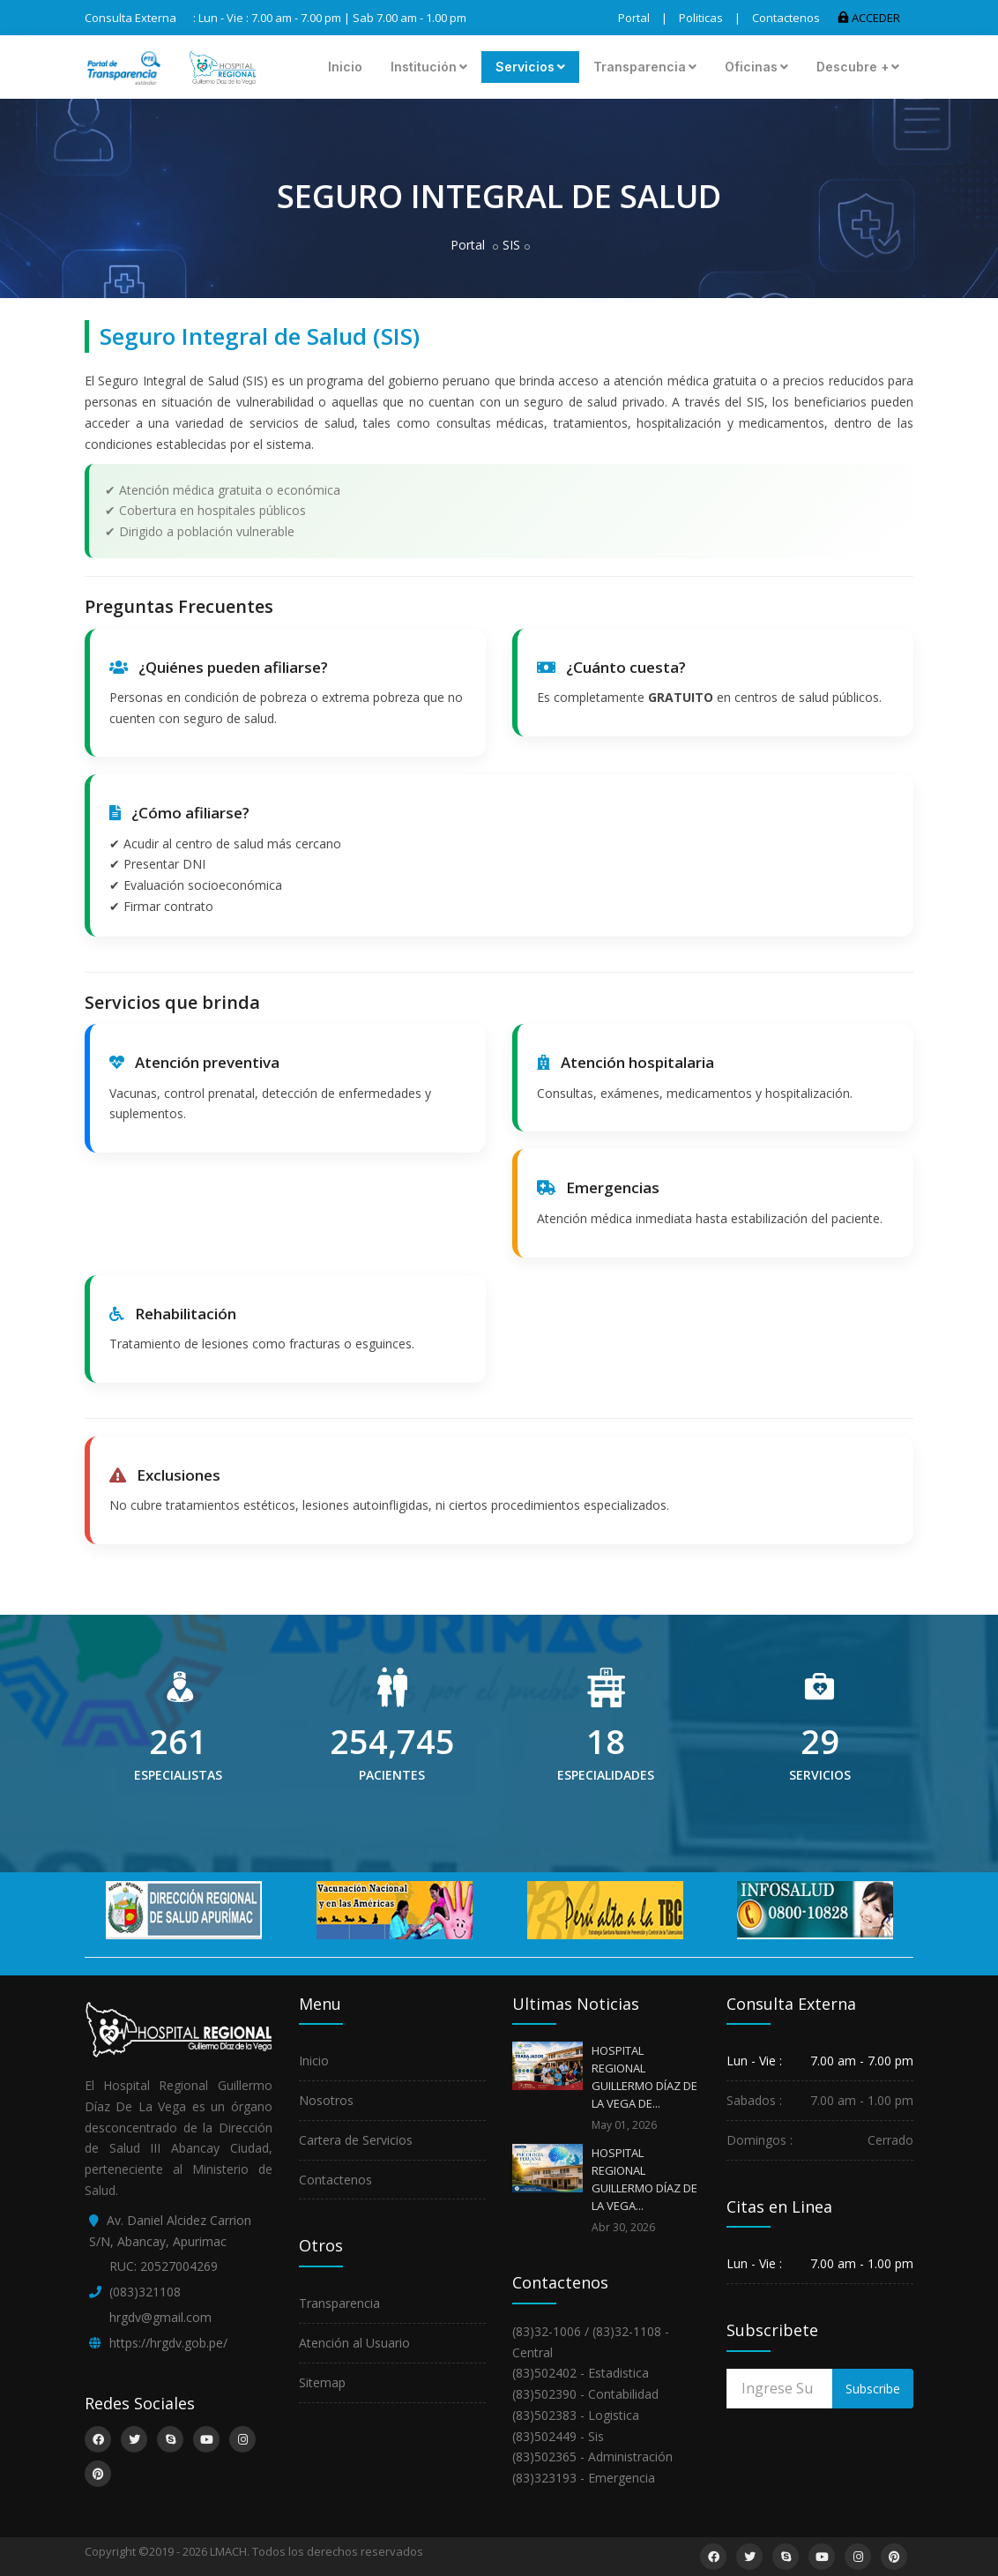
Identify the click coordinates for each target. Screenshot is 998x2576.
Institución (429, 66)
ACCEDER (869, 18)
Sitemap (322, 2382)
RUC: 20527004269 (163, 2266)
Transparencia (644, 66)
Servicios (530, 66)
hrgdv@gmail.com (160, 2317)
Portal (634, 18)
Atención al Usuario (354, 2342)
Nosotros (326, 2100)
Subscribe (872, 2388)
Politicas (701, 18)
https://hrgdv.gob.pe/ (168, 2342)
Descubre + (857, 66)
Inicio (345, 66)
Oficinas (756, 66)
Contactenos (786, 18)
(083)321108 (145, 2291)
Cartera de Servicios (356, 2140)
